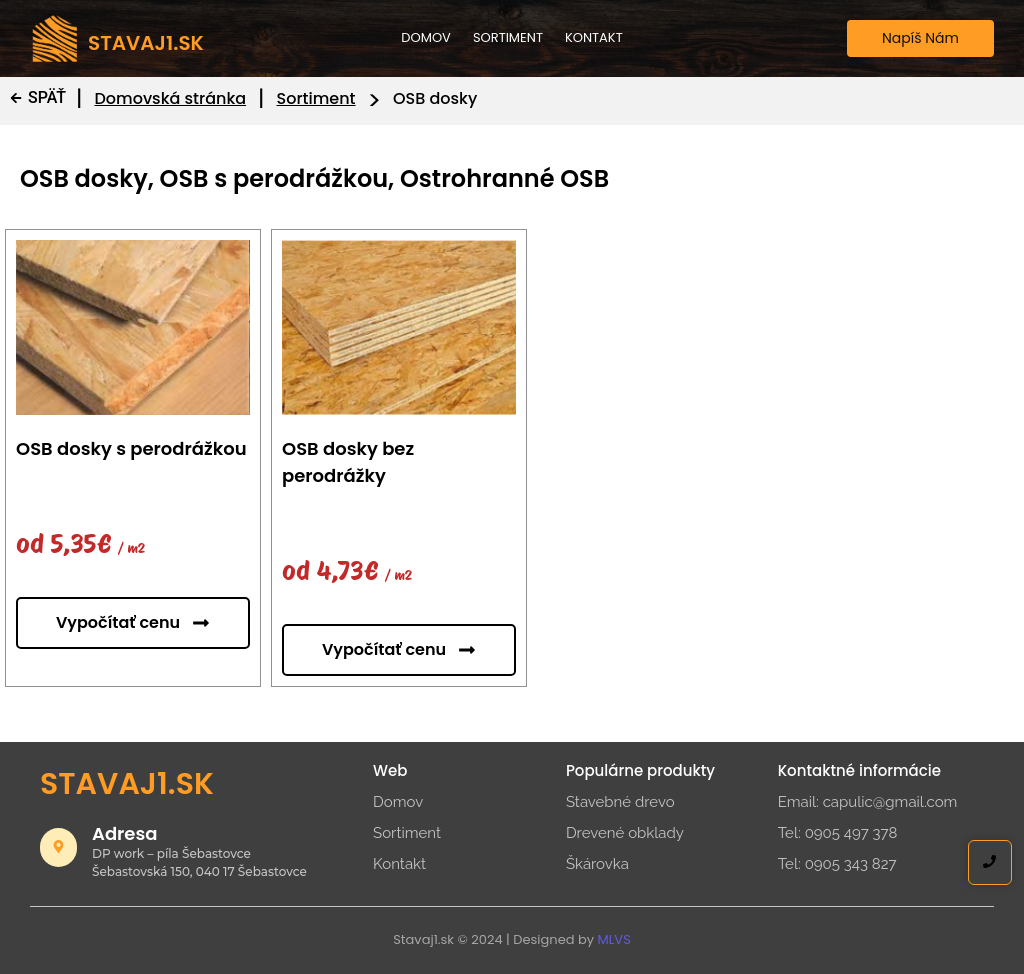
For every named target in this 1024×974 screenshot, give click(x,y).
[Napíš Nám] (920, 38)
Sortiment (508, 37)
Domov (426, 37)
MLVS (614, 939)
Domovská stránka (171, 98)
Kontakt (594, 37)
